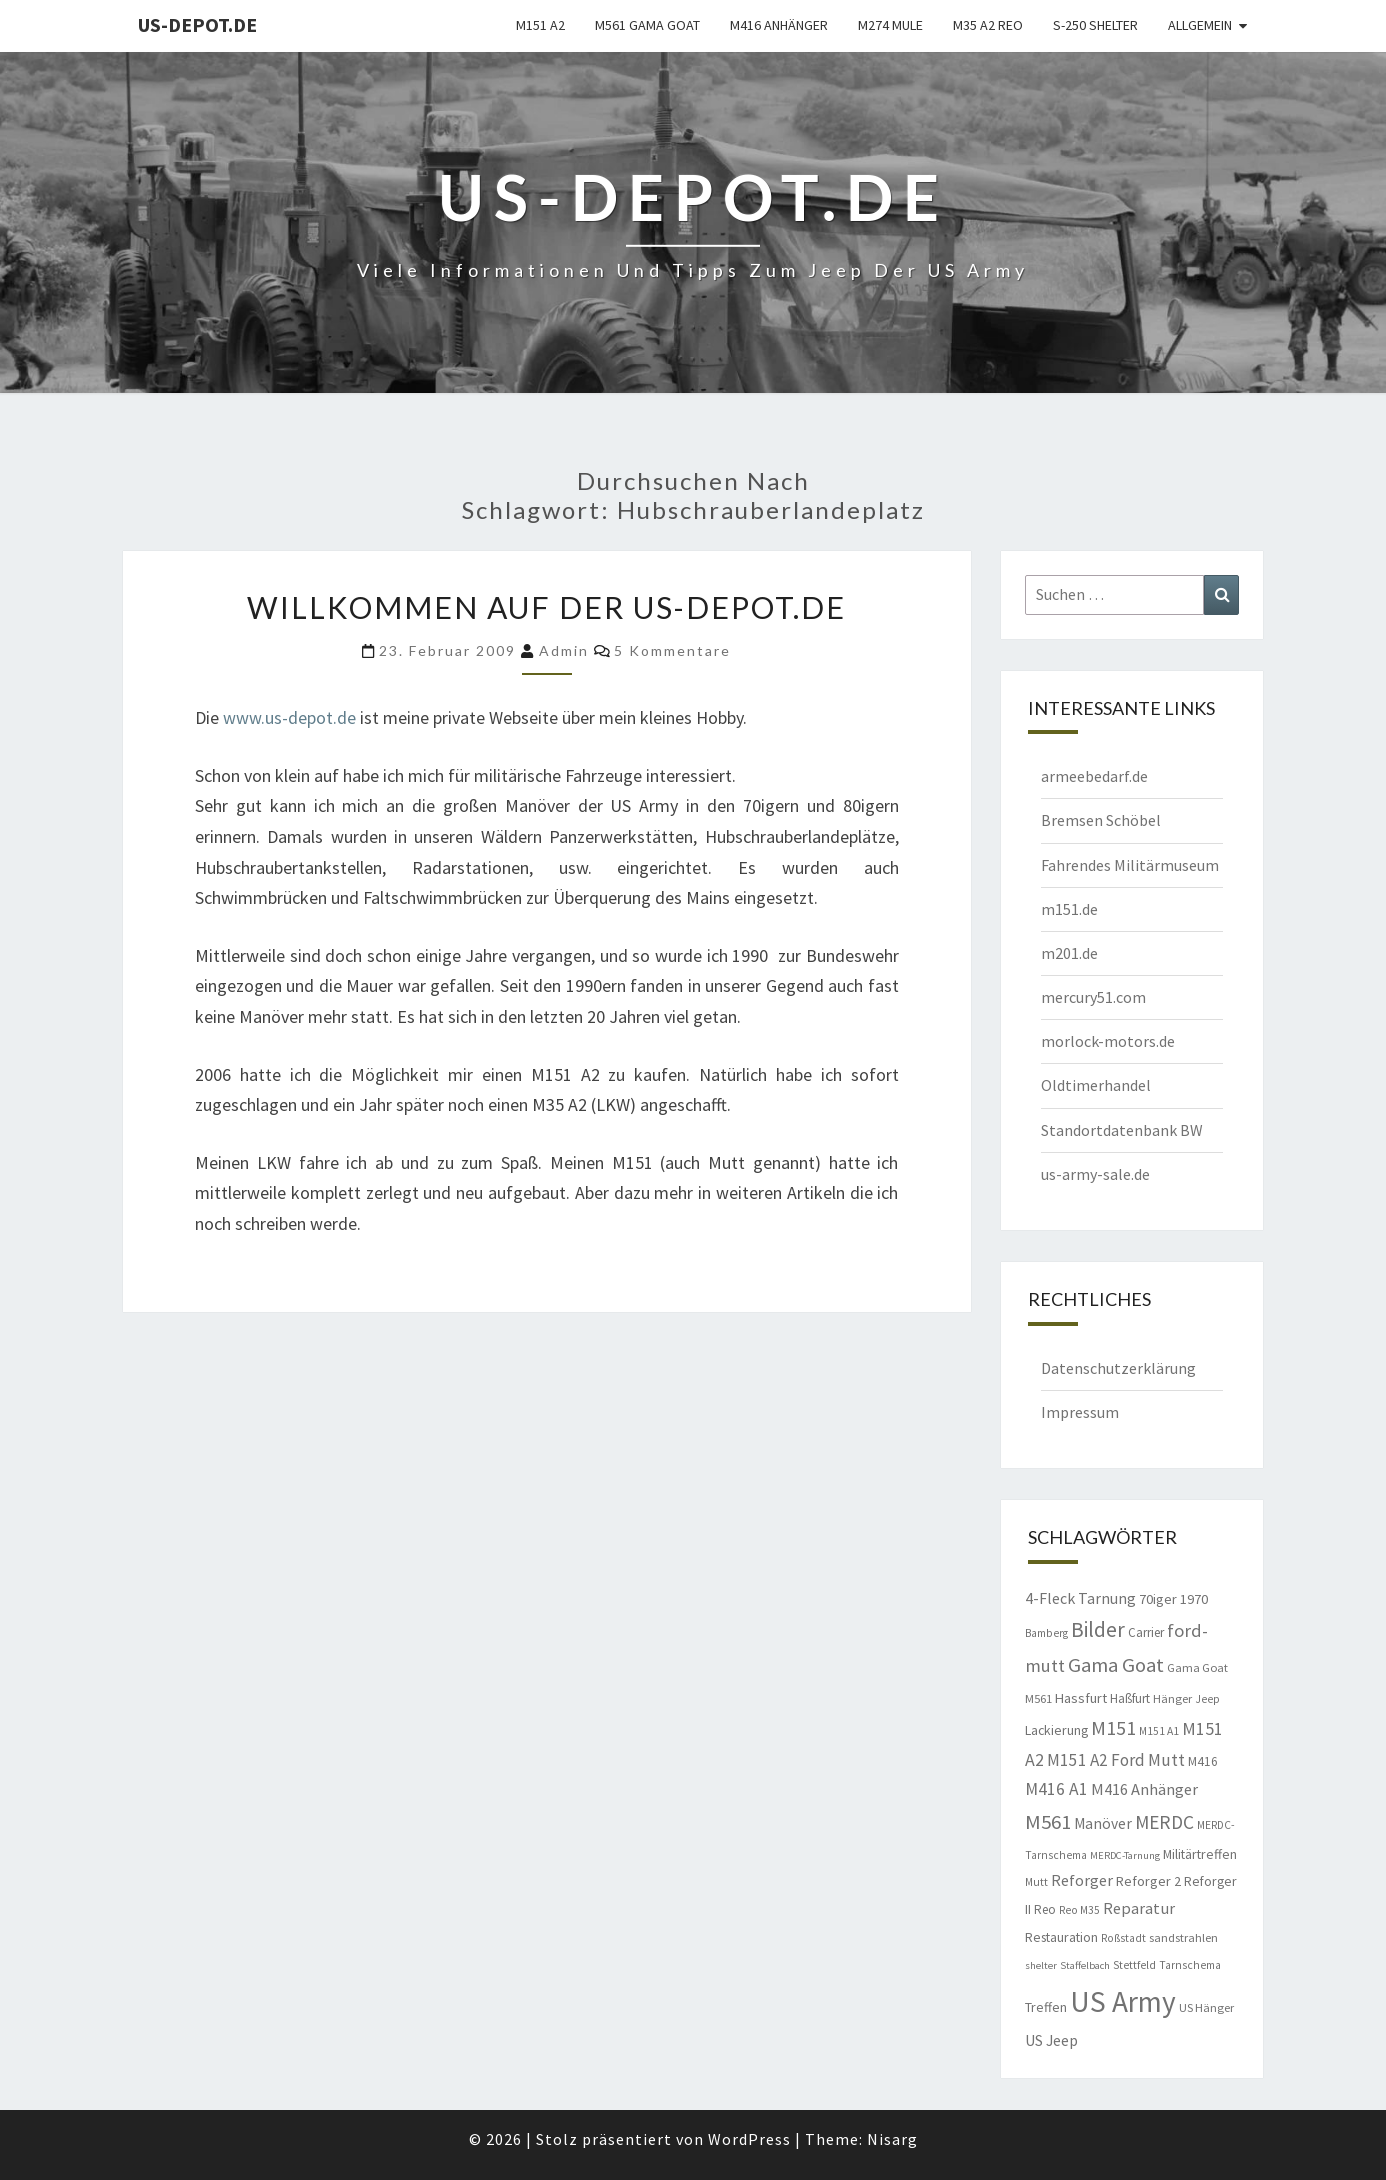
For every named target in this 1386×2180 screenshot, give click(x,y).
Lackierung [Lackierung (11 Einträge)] (1056, 1730)
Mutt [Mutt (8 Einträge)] (1036, 1882)
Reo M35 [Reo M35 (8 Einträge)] (1079, 1910)
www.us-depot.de (289, 717)
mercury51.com (1093, 997)
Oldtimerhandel (1096, 1085)
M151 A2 (540, 25)
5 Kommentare (672, 650)
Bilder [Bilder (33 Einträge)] (1098, 1629)
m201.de (1069, 953)
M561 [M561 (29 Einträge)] (1048, 1822)
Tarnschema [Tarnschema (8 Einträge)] (1190, 1965)
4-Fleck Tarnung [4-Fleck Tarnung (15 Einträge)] (1080, 1598)
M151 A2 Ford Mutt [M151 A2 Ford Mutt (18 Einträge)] (1116, 1760)
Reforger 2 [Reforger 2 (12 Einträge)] (1148, 1881)
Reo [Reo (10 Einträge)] (1045, 1909)
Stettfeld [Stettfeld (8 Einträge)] (1134, 1965)
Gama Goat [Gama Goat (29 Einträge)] (1116, 1665)
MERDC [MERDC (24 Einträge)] (1164, 1822)
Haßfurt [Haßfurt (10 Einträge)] (1130, 1698)
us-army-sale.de (1095, 1174)
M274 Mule (890, 25)
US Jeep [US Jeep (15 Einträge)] (1051, 2040)
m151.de (1069, 909)
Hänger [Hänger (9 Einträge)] (1172, 1698)
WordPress (749, 2139)
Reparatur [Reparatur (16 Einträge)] (1139, 1908)
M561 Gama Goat (647, 25)
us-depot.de (197, 24)
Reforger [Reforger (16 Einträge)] (1082, 1880)
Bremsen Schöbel (1101, 820)
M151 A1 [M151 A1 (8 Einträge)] (1159, 1731)
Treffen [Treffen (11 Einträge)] (1046, 2007)
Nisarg (892, 2139)
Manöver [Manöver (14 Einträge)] (1103, 1823)
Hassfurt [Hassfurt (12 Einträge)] (1081, 1698)
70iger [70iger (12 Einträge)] (1158, 1599)
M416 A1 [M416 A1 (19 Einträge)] (1056, 1789)
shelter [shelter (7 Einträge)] (1041, 1965)
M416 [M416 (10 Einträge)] (1203, 1761)
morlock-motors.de (1108, 1041)
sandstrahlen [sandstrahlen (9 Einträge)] (1183, 1937)
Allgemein (1200, 25)
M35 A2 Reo (988, 25)
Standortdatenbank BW (1122, 1130)
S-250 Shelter (1095, 25)
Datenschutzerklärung (1118, 1368)
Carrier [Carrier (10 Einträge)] (1146, 1632)
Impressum (1080, 1412)
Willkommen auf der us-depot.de (546, 607)
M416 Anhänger (779, 25)
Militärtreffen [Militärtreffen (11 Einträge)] (1200, 1854)
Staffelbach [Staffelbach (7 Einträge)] (1085, 1965)
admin (564, 650)
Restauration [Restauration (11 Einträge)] (1061, 1937)
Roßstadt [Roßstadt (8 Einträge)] (1123, 1938)
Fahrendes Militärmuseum (1130, 865)
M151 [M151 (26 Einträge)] (1113, 1727)
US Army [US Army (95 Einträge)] (1123, 2001)
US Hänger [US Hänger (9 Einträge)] (1206, 2007)
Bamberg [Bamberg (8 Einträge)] (1046, 1633)
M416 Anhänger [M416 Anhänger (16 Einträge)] (1144, 1789)
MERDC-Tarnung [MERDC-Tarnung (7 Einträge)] (1125, 1855)
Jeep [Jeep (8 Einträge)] (1207, 1699)
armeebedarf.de (1094, 776)
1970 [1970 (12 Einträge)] (1194, 1599)
